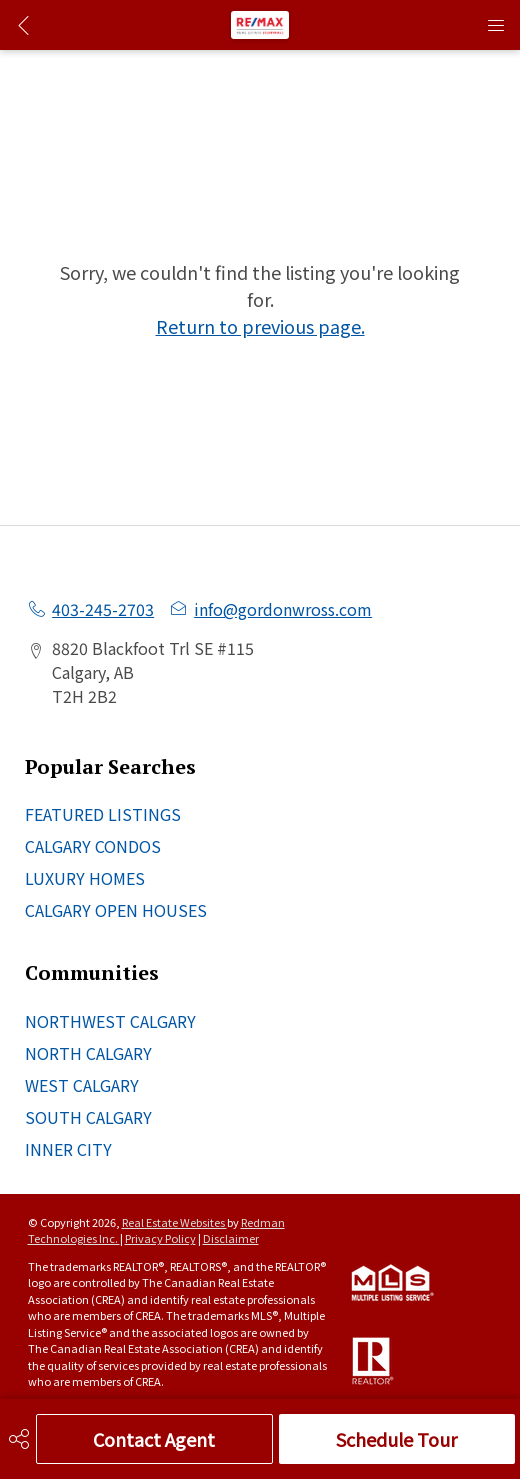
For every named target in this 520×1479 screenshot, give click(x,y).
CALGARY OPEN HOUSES (116, 910)
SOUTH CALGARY (88, 1117)
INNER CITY (68, 1149)
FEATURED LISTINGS (103, 814)
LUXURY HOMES (85, 878)
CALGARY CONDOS (93, 846)
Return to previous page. (260, 326)
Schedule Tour (396, 1439)
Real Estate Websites (174, 1222)
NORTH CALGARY (88, 1053)
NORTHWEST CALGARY (110, 1021)
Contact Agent (154, 1439)
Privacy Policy (160, 1238)
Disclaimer (231, 1238)
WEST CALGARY (82, 1085)
